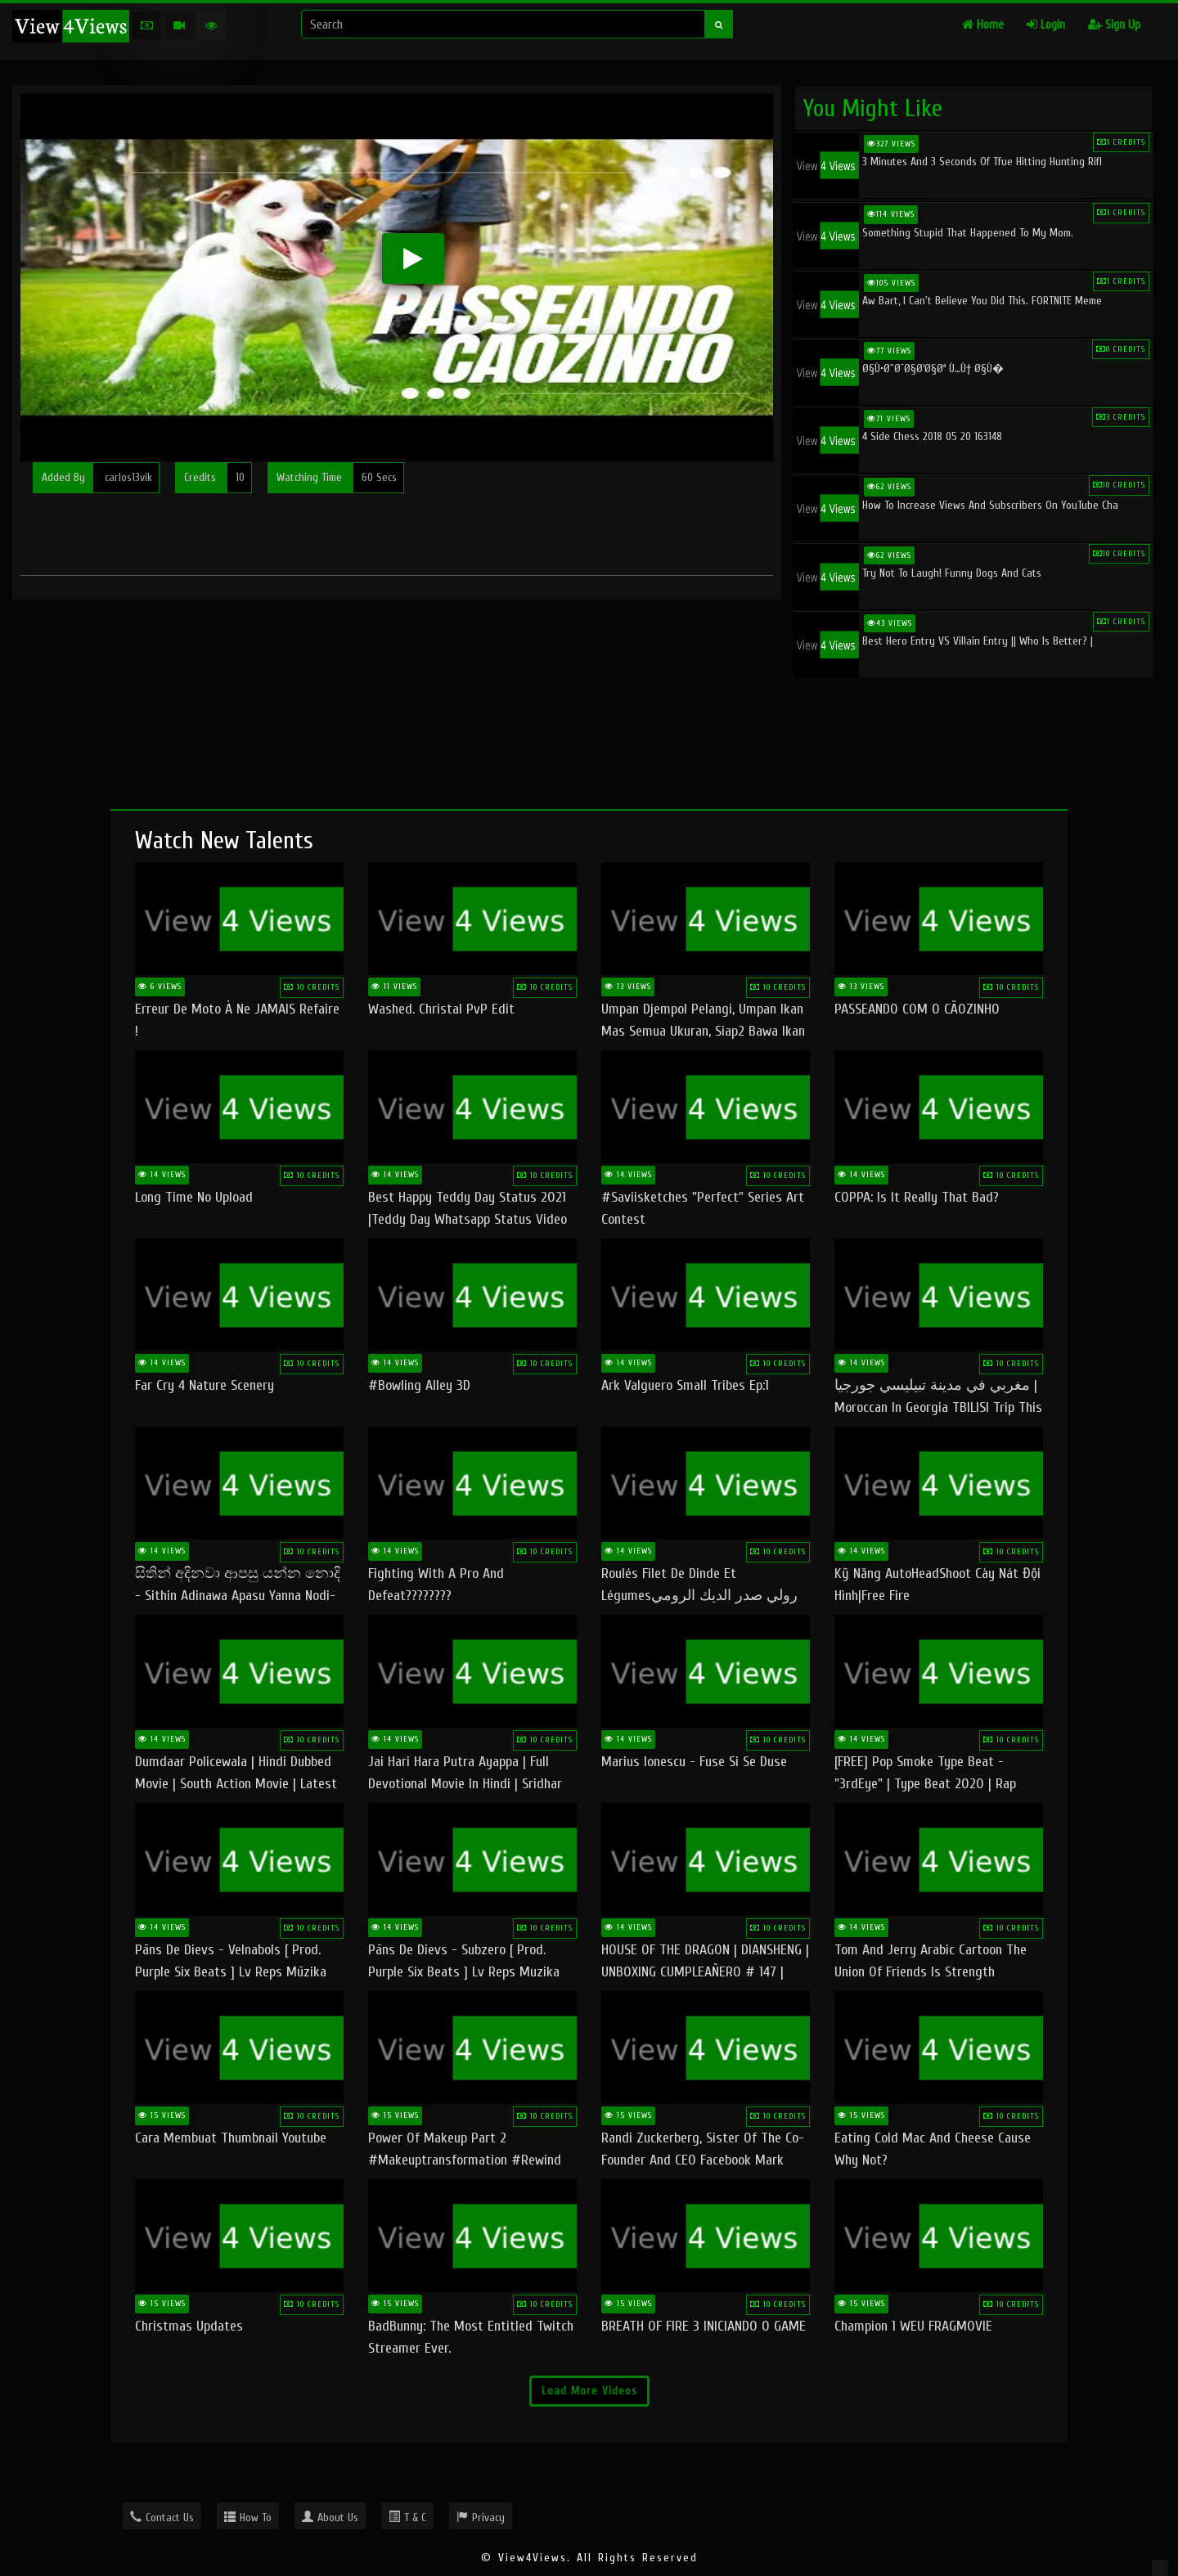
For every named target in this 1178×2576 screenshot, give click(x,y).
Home (983, 25)
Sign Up (1114, 25)
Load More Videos (589, 2391)
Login (1046, 25)
